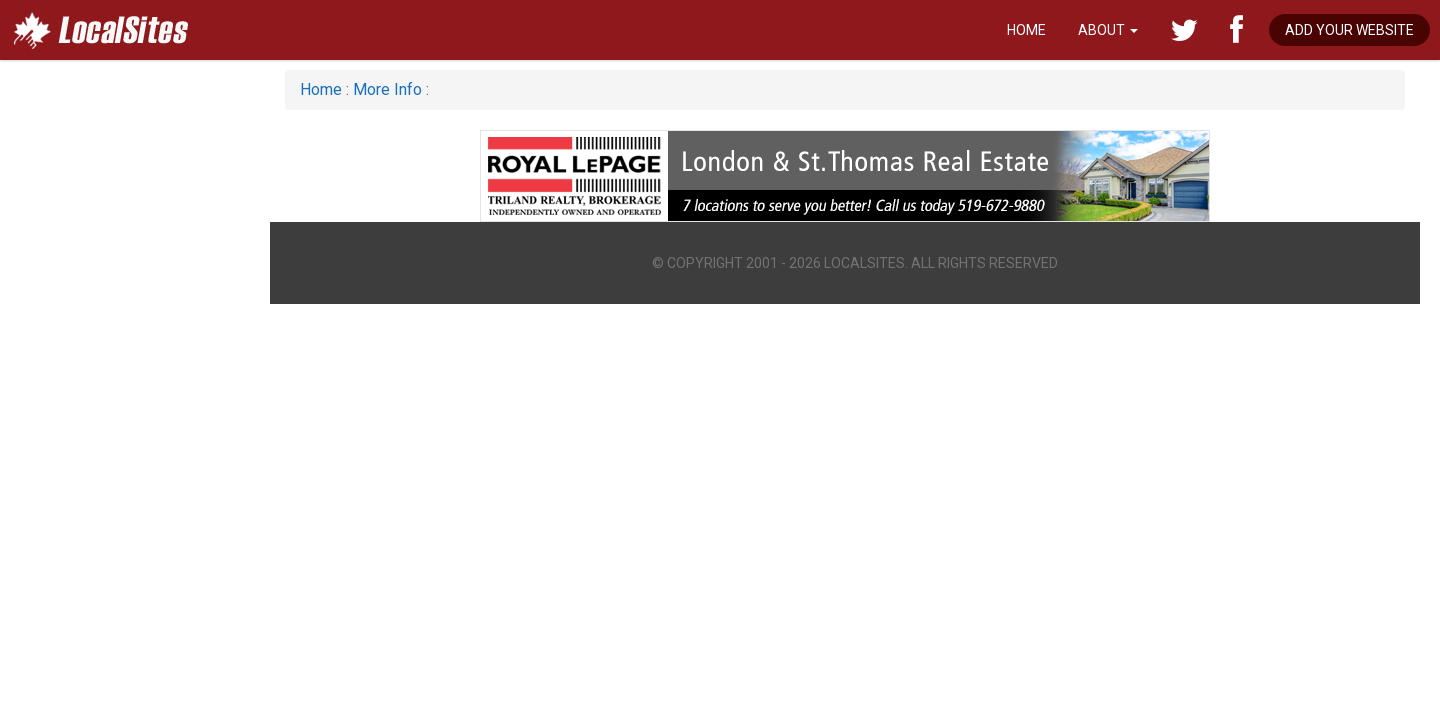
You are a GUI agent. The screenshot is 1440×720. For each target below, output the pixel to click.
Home (1026, 30)
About (1108, 30)
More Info (387, 89)
